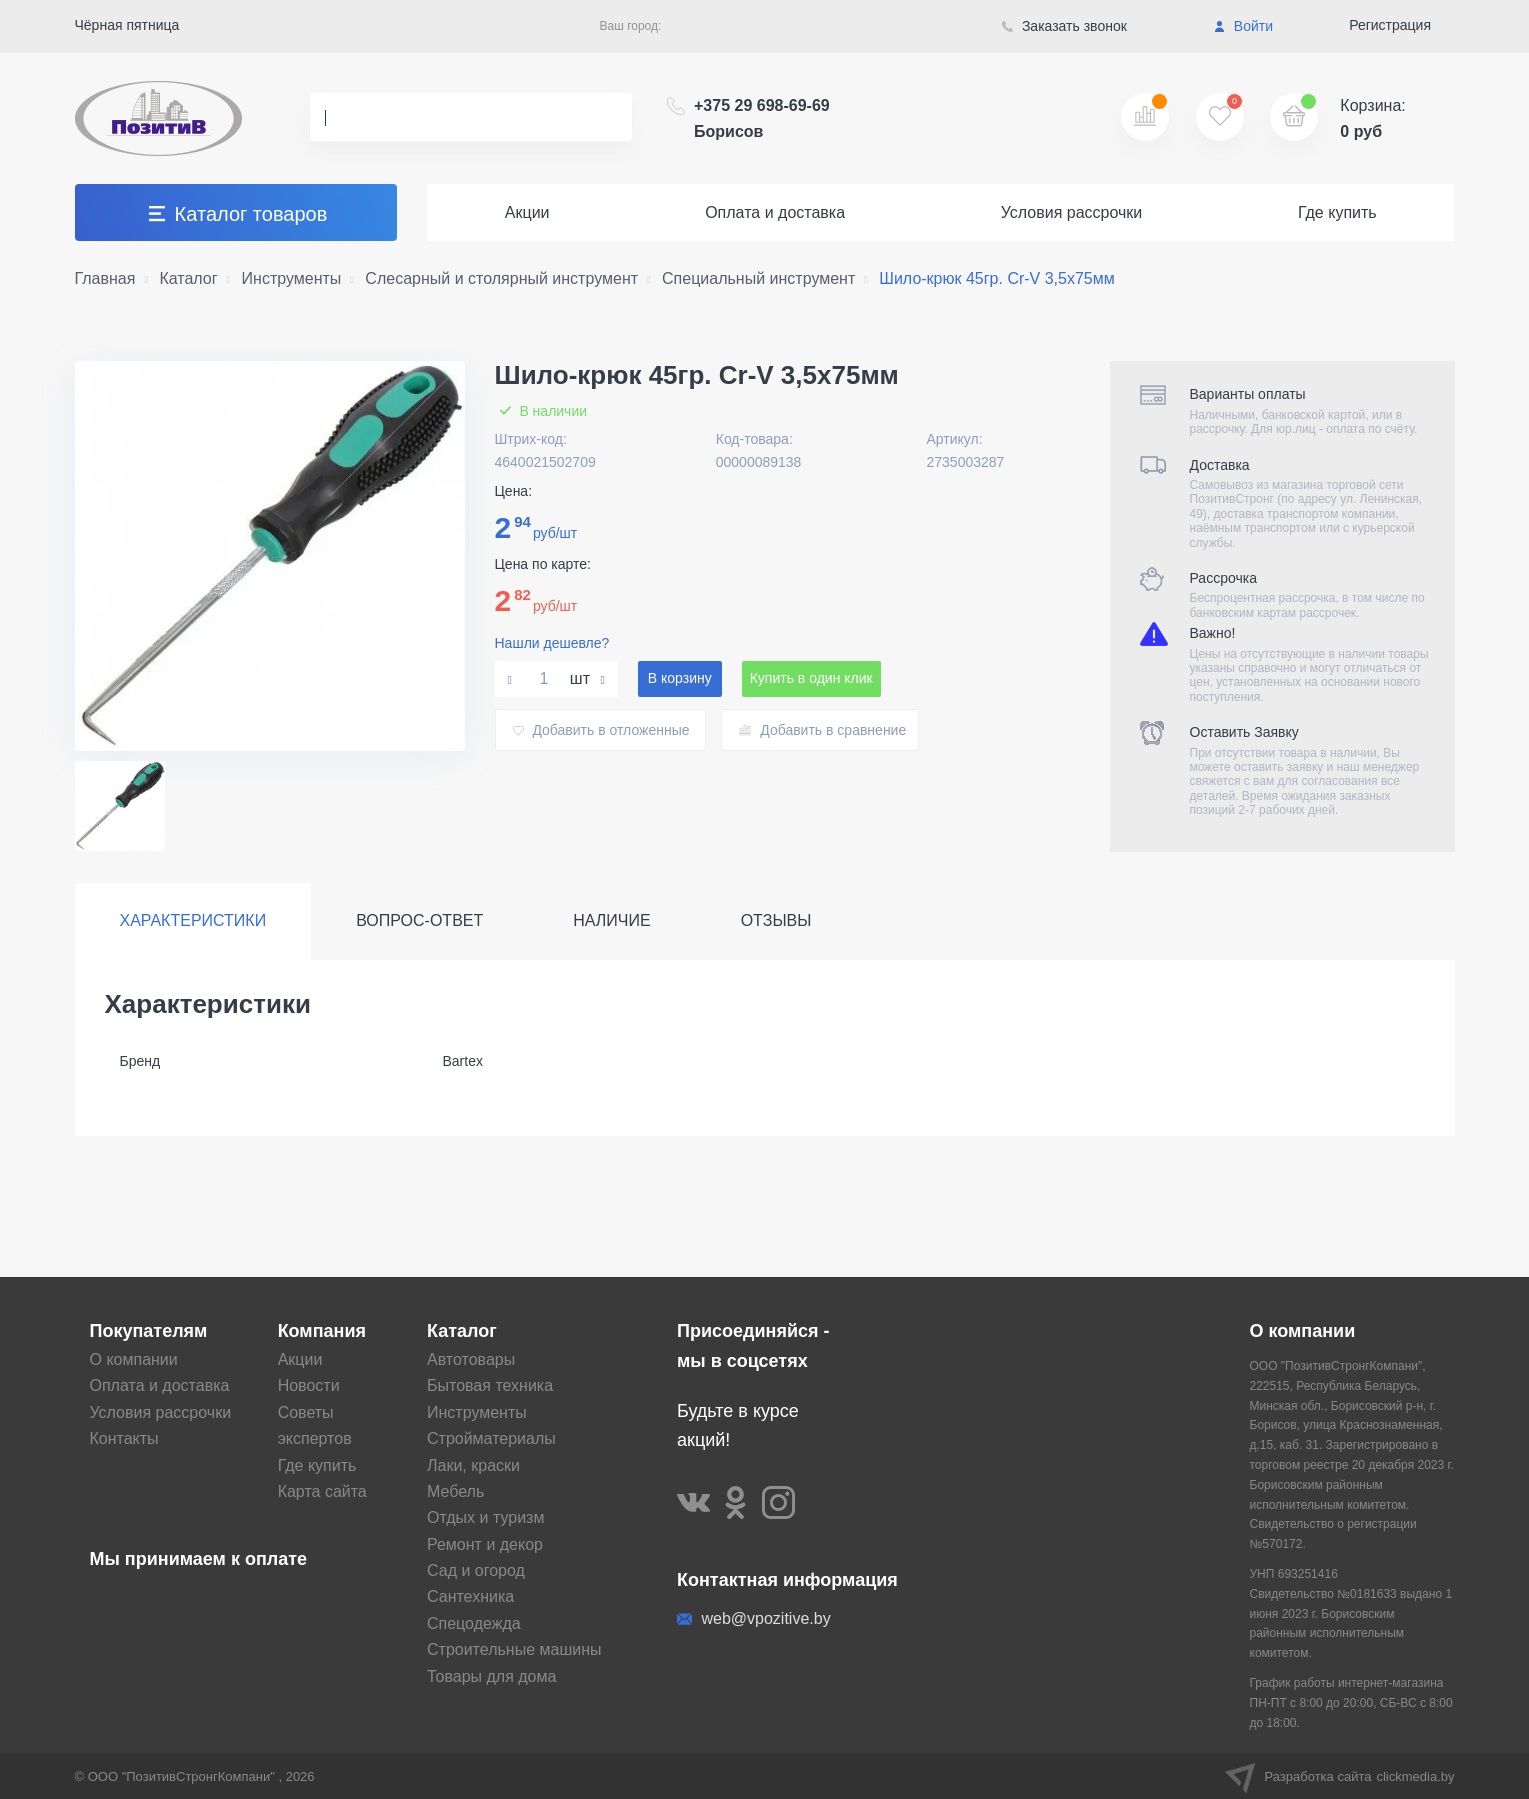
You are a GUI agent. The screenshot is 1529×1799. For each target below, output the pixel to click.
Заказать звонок (1064, 26)
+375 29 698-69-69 (762, 118)
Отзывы (776, 920)
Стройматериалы (491, 1438)
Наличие (611, 920)
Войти (1243, 26)
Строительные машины (514, 1649)
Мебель (455, 1491)
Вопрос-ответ (419, 920)
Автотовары (471, 1359)
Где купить (1337, 212)
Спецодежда (474, 1623)
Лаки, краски (473, 1465)
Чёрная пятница (127, 25)
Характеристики (193, 920)
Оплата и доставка (775, 212)
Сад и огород (476, 1570)
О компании (134, 1359)
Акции (527, 212)
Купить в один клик (811, 678)
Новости (309, 1385)
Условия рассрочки (1072, 212)
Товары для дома (491, 1676)
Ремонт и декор (485, 1544)
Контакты (124, 1438)
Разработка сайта (1340, 1776)
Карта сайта (322, 1491)
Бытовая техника (490, 1385)
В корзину (680, 678)
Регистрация (1390, 25)
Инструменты (477, 1412)
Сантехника (470, 1596)
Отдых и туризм (485, 1517)
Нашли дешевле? (552, 643)
